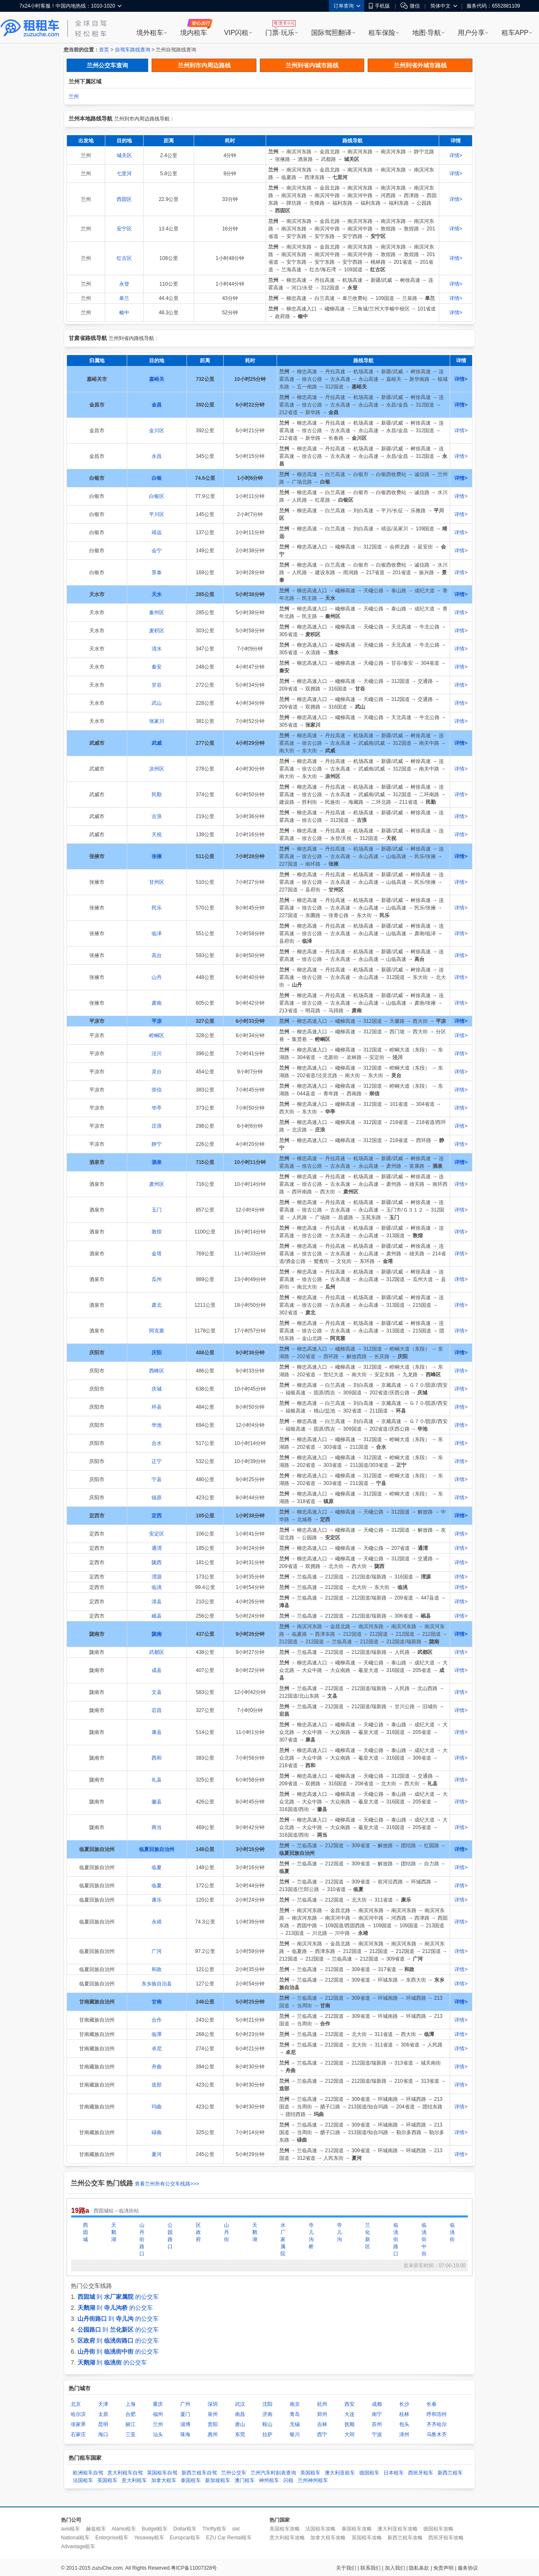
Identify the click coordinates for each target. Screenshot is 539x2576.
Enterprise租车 (111, 2538)
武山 (157, 703)
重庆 (158, 2404)
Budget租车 (154, 2529)
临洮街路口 (395, 2239)
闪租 (288, 2480)
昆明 (103, 2424)
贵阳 (213, 2424)
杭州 (322, 2404)
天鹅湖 (113, 2232)
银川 (295, 2434)
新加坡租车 (217, 2480)
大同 (349, 2434)
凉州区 (156, 769)
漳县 (157, 1602)
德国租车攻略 (438, 2529)
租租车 (30, 28)
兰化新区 (367, 2236)
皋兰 (124, 298)
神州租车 (269, 2480)
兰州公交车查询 (107, 65)
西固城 (85, 2232)
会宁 (157, 551)
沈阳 (267, 2404)
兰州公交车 (233, 2473)
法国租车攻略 (320, 2529)
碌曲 (157, 2132)
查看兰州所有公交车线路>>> (167, 2184)
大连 (349, 2414)
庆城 (157, 1389)
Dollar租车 (185, 2529)
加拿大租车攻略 (328, 2538)
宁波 (377, 2434)
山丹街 (226, 2232)
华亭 (157, 1108)
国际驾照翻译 (331, 32)
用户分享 (471, 32)
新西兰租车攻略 (405, 2538)
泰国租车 (191, 2480)
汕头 (158, 2434)
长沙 (404, 2404)
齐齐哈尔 (437, 2424)
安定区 (156, 1534)
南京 (295, 2404)
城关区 (124, 155)
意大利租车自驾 (125, 2473)
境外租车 (149, 32)
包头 (404, 2424)
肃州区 (156, 1184)
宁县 (157, 1479)
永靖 (157, 1922)
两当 (157, 1827)
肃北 (157, 1305)
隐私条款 (419, 2568)
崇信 (157, 1090)
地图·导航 (426, 32)
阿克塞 (156, 1331)
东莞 (240, 2434)
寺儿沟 (339, 2232)
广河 (157, 1951)
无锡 (295, 2424)
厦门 (185, 2414)
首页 (104, 50)
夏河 (157, 2154)
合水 (157, 1443)
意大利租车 (134, 2480)
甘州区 (156, 882)
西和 (157, 1758)
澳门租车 (245, 2480)
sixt (236, 2529)
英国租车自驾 (162, 2473)
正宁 (157, 1461)
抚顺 (349, 2424)
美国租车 (310, 2473)
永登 (124, 284)
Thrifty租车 (214, 2529)
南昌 (240, 2414)
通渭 (157, 1548)
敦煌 (157, 1232)
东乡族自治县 (156, 1984)
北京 (76, 2404)
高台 (157, 955)
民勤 (157, 794)
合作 (157, 2020)
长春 (432, 2404)
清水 (157, 649)
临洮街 (452, 2232)
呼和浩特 (437, 2414)
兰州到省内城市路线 (312, 65)
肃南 (157, 1003)
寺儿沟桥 (311, 2236)
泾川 (157, 1054)
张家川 (156, 721)
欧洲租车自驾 (88, 2473)
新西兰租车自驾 (199, 2473)
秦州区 (156, 612)
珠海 (185, 2434)
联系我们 (370, 2568)
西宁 (322, 2434)
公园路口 (170, 2236)
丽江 (130, 2424)
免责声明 (443, 2568)
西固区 (124, 199)
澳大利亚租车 (340, 2473)
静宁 (157, 1144)
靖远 (157, 532)
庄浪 (157, 1126)
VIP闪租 (236, 32)
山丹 (157, 977)
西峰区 (156, 1371)
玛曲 (157, 2107)
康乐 (157, 1900)
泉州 (213, 2414)
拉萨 (267, 2434)
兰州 (74, 96)
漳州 (404, 2434)
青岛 (295, 2414)
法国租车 (83, 2480)
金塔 (157, 1254)
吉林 (322, 2424)
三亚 (130, 2434)
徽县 (157, 1802)
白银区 (156, 496)
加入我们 (395, 2568)
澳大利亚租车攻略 (397, 2529)
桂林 (404, 2414)
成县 (157, 1670)
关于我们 (346, 2568)
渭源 (157, 1577)
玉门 (157, 1210)
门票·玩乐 (279, 32)
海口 (103, 2434)
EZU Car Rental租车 (229, 2538)
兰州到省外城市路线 (420, 65)
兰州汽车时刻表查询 (273, 2473)
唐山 (240, 2424)
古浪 (157, 816)
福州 (158, 2414)
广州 (185, 2404)
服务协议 (468, 2568)
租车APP (515, 32)
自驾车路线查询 (132, 50)
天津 (103, 2404)
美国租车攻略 (285, 2529)
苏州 (377, 2424)
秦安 (157, 667)
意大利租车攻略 (287, 2538)
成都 (377, 2404)
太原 (103, 2414)
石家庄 (78, 2434)
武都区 (156, 1652)
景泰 (157, 572)
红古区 (124, 258)
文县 (157, 1692)
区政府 (198, 2232)
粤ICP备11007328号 (194, 2568)
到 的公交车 (118, 2296)
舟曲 (157, 2067)
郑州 (322, 2414)
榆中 (124, 313)
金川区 (156, 430)
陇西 (157, 1562)
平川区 (156, 514)
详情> (455, 155)
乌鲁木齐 (437, 2434)
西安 (349, 2404)
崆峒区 (156, 1035)
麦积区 (156, 631)
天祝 (157, 834)
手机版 (379, 6)
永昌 (157, 456)
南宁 (377, 2414)
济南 (267, 2414)
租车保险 (381, 32)
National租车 (75, 2538)
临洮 (157, 1587)
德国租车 (369, 2473)
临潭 (157, 2034)
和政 (157, 1969)
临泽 (157, 933)
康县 (157, 1732)
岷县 (157, 1616)
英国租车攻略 (367, 2538)
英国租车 (107, 2480)
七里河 (124, 174)
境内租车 (193, 32)
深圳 (213, 2404)
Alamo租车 (124, 2529)
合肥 (130, 2414)
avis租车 (70, 2529)
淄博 (185, 2424)
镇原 (157, 1498)
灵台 (157, 1072)
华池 (157, 1425)
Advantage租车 (78, 2546)
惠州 (213, 2434)
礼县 (157, 1780)
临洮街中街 (424, 2239)
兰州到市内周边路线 (204, 65)
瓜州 (157, 1279)
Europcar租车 (185, 2538)
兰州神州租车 (313, 2480)
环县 (157, 1407)
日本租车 (394, 2473)
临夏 (157, 1867)
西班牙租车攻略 (446, 2538)
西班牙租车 (420, 2473)
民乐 (157, 908)
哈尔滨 (78, 2414)
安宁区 (124, 229)
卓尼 (157, 2049)
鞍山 (267, 2424)
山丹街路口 (141, 2239)
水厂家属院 (283, 2239)
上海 (130, 2404)
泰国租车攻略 (357, 2529)
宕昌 (157, 1710)
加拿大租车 (163, 2480)
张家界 (78, 2424)
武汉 (240, 2404)
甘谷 (157, 685)
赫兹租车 (96, 2529)
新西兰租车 (450, 2473)
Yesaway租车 (149, 2538)
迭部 (157, 2085)
